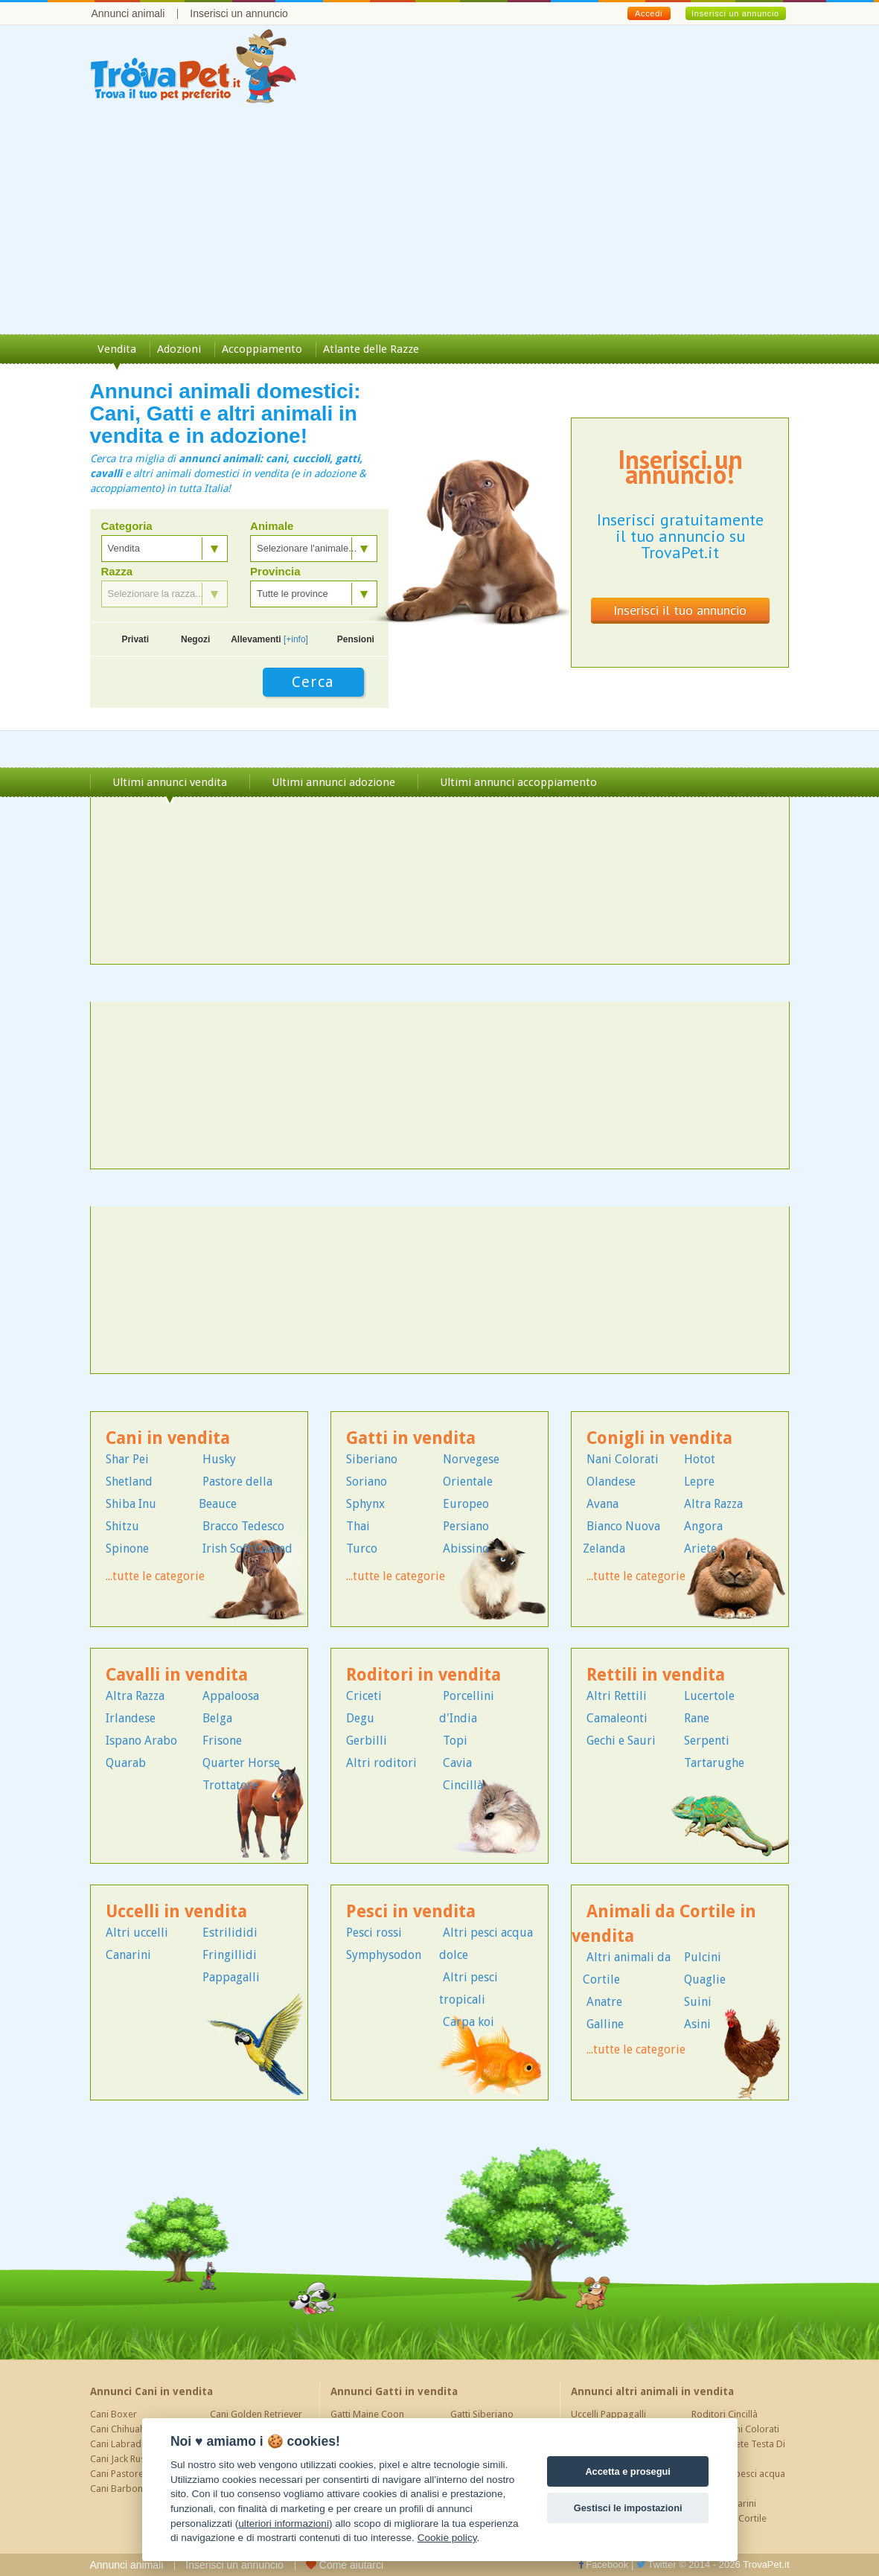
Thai (358, 1526)
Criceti (364, 1696)
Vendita (117, 349)
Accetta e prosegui (628, 2471)
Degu (360, 1718)
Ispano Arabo (141, 1740)
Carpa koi (468, 2022)
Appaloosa (230, 1696)
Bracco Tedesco (243, 1526)
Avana (602, 1504)
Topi (455, 1740)
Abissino (466, 1548)
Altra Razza (713, 1504)
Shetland (129, 1481)
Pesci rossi (374, 1932)
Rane (696, 1718)
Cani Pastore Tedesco (136, 2473)
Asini (697, 2024)
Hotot (699, 1459)
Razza (117, 572)
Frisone (222, 1740)
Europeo (466, 1504)
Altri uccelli (137, 1932)
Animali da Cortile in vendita (664, 1924)
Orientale (468, 1481)
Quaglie (705, 1979)
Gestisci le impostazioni (628, 2507)
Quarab (126, 1763)
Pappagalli (231, 1977)
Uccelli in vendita (176, 1912)
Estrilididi (230, 1932)
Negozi (195, 639)
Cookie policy (447, 2537)
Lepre (699, 1481)
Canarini (128, 1955)
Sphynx (365, 1504)
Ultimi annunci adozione (333, 782)
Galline (605, 2024)
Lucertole (709, 1696)
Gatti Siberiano (482, 2414)
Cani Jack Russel (123, 2458)
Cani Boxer (113, 2414)
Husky (219, 1459)
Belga (217, 1718)
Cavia (457, 1763)
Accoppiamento (262, 349)
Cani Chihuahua (123, 2429)
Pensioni (355, 639)
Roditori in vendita (423, 1675)
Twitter (656, 2564)
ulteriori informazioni (283, 2523)
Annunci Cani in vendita (151, 2391)
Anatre (604, 2002)
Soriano (366, 1481)
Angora (703, 1526)
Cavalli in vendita (177, 1675)
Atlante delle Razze (371, 349)
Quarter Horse (241, 1763)
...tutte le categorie (155, 1576)
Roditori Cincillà (724, 2414)
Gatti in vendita (411, 1438)
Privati (135, 639)
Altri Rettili (616, 1696)
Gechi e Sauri (621, 1740)
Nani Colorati (622, 1459)
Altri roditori (381, 1763)
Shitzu (122, 1526)
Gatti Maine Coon (367, 2414)
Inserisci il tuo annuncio (680, 610)
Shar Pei (127, 1459)
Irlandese (131, 1718)
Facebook (603, 2564)
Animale (271, 526)
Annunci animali (128, 13)
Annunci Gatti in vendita (394, 2391)
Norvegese (471, 1459)
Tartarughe (714, 1763)
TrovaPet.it (766, 2564)
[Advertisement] (439, 222)
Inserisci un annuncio (239, 13)
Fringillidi (229, 1955)
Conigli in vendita (659, 1438)
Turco (361, 1548)
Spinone (127, 1548)
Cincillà (463, 1785)
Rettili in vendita (655, 1675)
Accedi (648, 13)
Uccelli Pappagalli (608, 2414)
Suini (698, 2002)
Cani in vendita (168, 1438)
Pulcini (702, 1957)
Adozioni (179, 349)
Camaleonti (617, 1718)
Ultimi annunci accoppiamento (518, 782)
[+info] (296, 639)
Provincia (275, 572)
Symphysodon (383, 1955)
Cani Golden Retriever (256, 2414)
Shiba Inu (131, 1504)
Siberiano (371, 1459)
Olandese (611, 1481)
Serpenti (706, 1740)
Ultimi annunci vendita (169, 782)
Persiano (466, 1526)
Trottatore (230, 1785)
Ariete (700, 1548)
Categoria (127, 526)
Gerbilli (366, 1740)
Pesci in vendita (411, 1912)
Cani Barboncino (125, 2488)
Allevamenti (269, 639)
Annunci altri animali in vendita (652, 2391)
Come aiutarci (344, 2565)
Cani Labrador (120, 2443)
